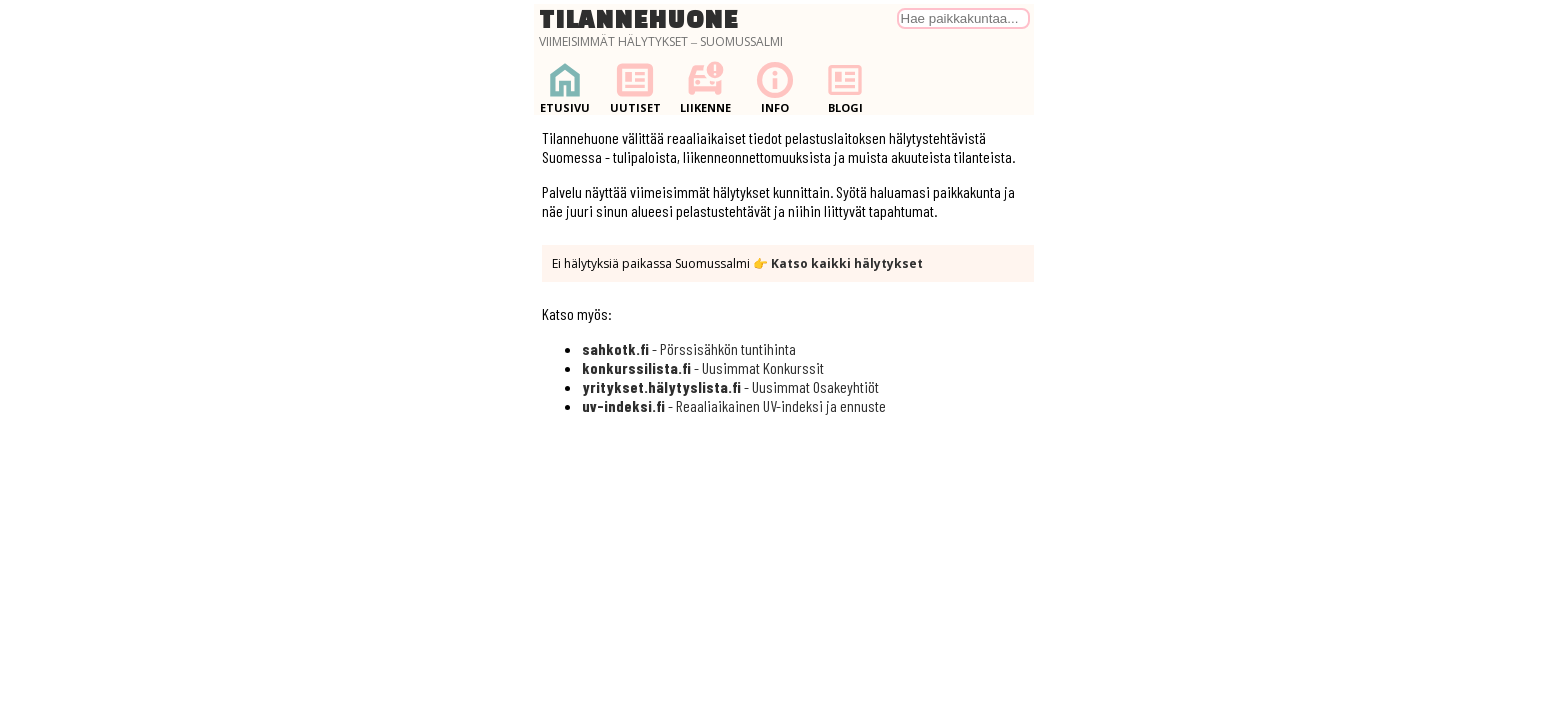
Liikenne (705, 87)
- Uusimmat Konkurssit (703, 367)
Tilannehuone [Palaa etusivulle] (639, 19)
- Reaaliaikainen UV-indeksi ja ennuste (734, 405)
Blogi (845, 87)
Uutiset (635, 87)
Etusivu (565, 87)
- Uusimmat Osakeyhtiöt (730, 386)
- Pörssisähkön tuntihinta (689, 348)
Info (775, 87)
